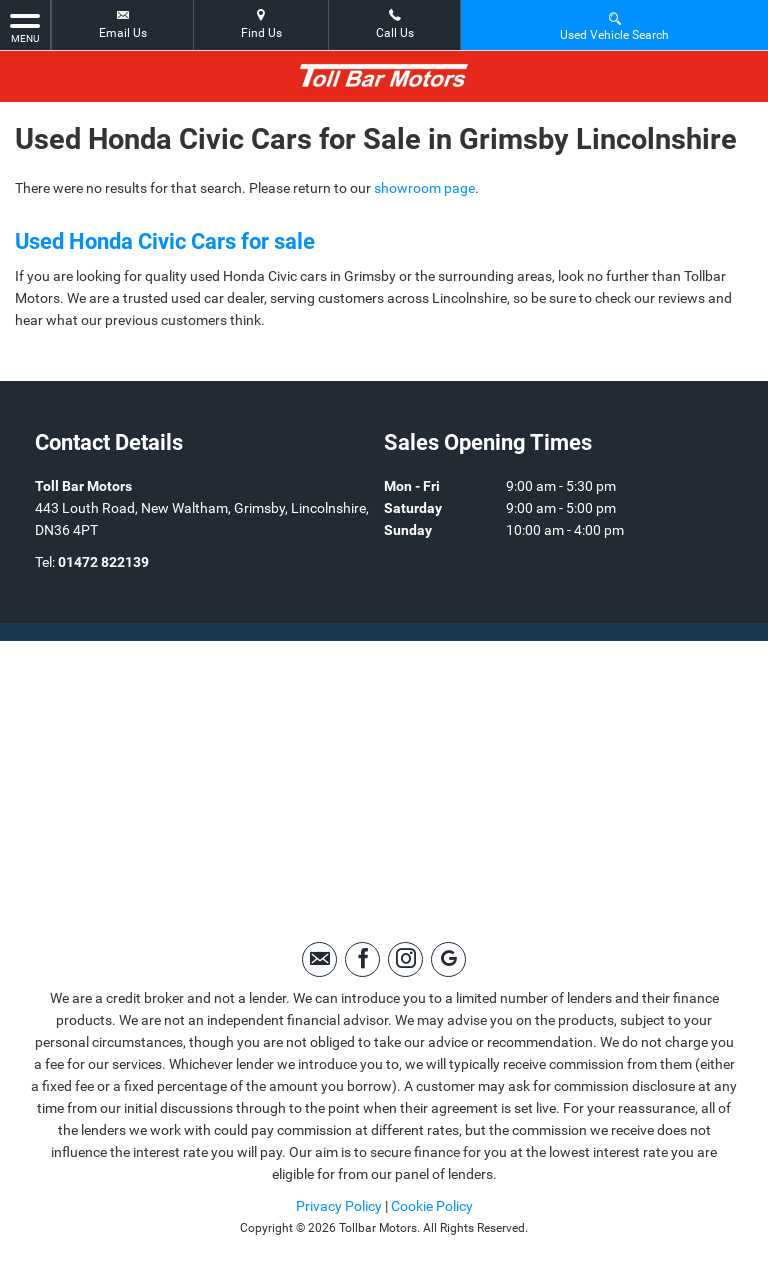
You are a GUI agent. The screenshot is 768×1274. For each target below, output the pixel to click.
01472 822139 (103, 562)
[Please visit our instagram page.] (405, 959)
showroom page (424, 188)
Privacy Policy (339, 1206)
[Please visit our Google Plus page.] (448, 959)
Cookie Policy (432, 1206)
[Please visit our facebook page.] (362, 959)
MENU (25, 27)
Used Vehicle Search (614, 25)
